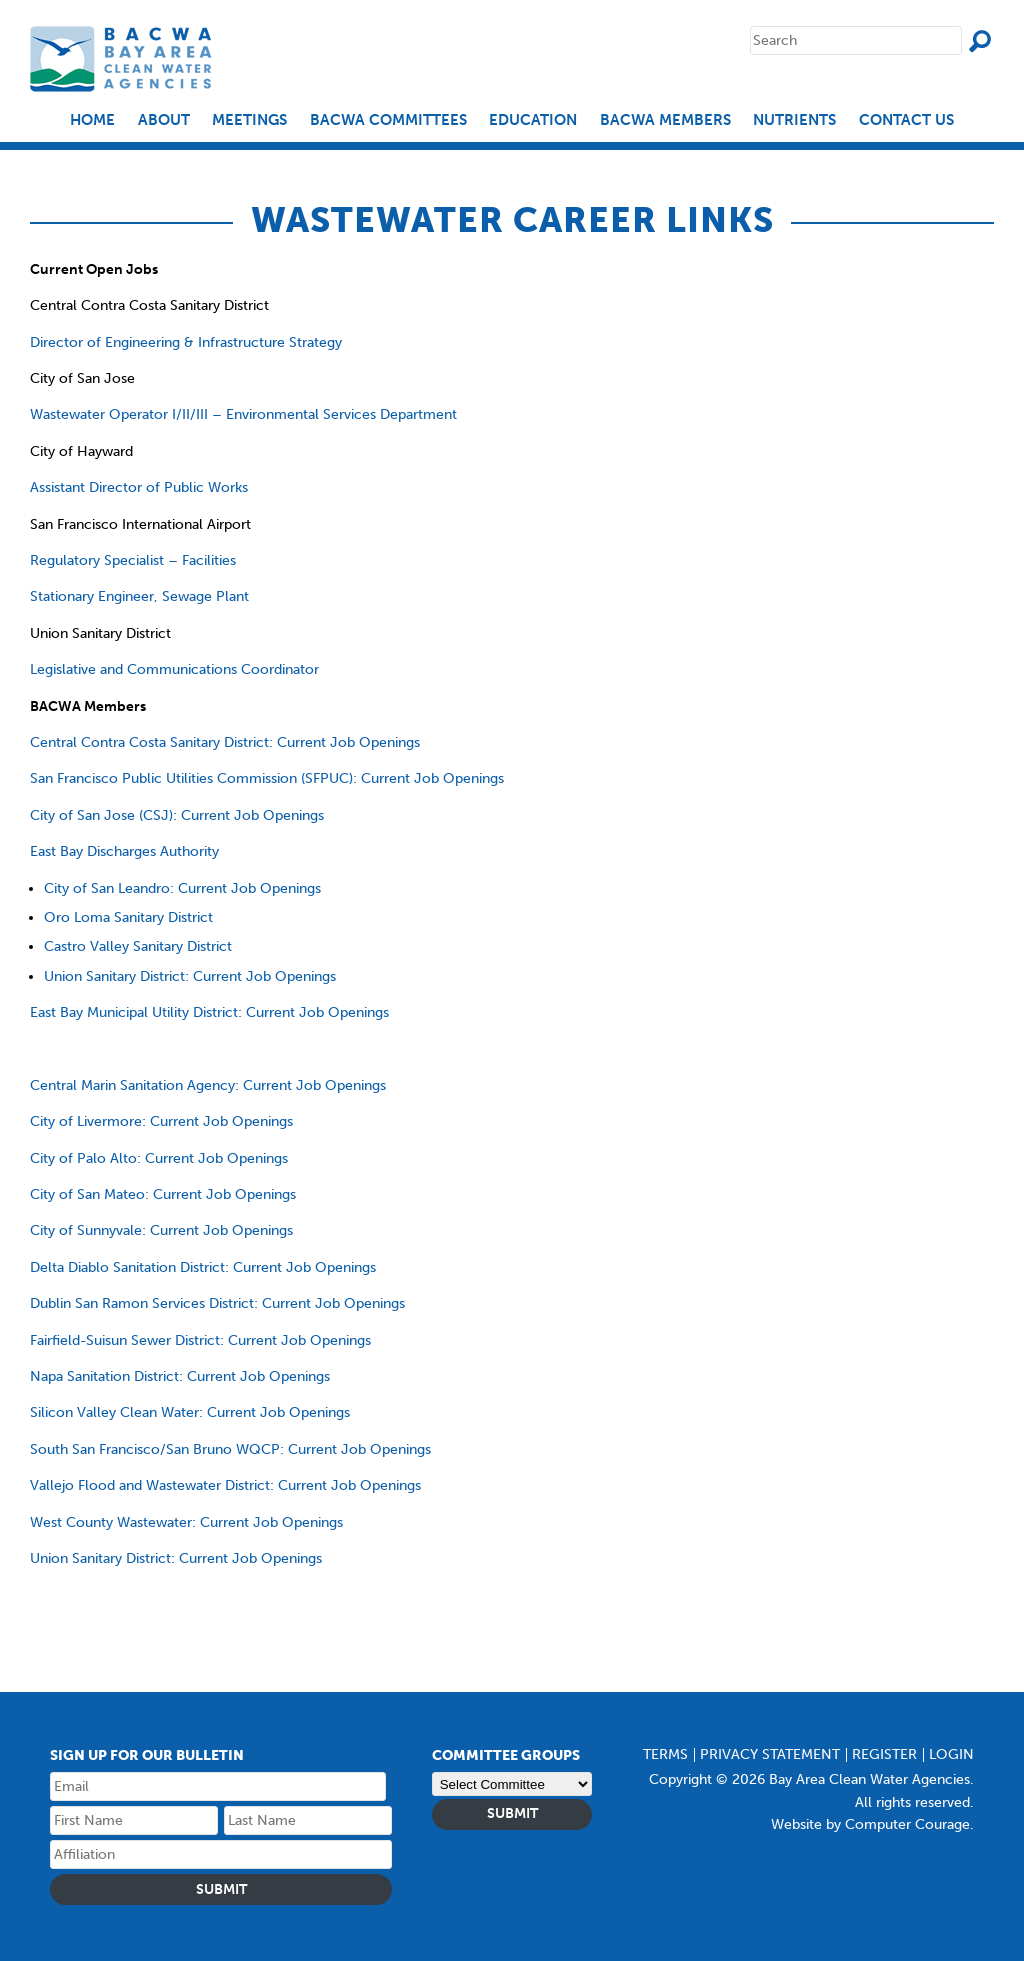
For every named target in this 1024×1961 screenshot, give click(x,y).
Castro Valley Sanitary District (138, 946)
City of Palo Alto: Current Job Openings (159, 1158)
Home (92, 120)
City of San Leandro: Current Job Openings (182, 888)
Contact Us (906, 120)
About (164, 120)
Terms (665, 1754)
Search (980, 41)
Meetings (249, 120)
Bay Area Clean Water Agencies (123, 58)
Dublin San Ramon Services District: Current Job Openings (217, 1303)
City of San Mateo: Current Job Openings (163, 1194)
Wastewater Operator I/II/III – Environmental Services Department (243, 414)
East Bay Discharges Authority (124, 851)
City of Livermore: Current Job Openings (161, 1121)
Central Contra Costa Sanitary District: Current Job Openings (225, 742)
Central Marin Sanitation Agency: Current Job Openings (208, 1085)
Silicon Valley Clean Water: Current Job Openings (190, 1412)
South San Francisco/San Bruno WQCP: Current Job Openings (230, 1449)
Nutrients (794, 120)
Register (884, 1754)
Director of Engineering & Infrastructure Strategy (186, 342)
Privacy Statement (770, 1754)
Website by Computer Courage (870, 1824)
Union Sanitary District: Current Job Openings (190, 976)
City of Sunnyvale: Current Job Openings (161, 1230)
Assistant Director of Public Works (139, 487)
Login (951, 1754)
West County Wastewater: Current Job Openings (186, 1522)
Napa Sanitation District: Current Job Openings (180, 1376)
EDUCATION (533, 120)
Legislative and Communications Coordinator (174, 669)
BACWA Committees (388, 120)
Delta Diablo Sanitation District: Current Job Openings (203, 1267)
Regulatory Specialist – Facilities (133, 560)
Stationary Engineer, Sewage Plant (139, 596)
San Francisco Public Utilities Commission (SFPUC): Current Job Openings (267, 778)
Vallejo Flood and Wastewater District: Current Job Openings (225, 1485)
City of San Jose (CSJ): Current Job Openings (177, 815)
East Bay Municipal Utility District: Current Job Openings (209, 1012)
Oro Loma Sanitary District (128, 917)
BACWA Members (665, 120)
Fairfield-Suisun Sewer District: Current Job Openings (200, 1340)
